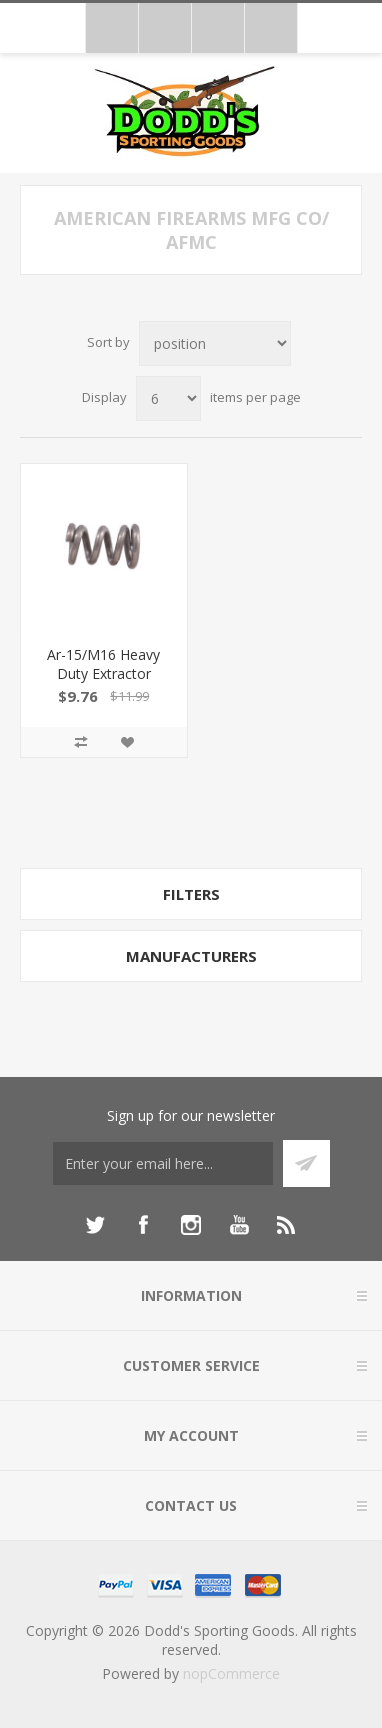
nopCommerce (231, 1673)
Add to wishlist (127, 742)
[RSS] (287, 1225)
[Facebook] (143, 1225)
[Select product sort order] (215, 343)
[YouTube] (239, 1225)
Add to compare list (81, 742)
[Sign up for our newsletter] (163, 1163)
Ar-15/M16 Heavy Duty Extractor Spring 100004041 (104, 673)
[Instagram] (191, 1225)
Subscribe (306, 1163)
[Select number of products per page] (168, 398)
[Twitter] (95, 1225)
